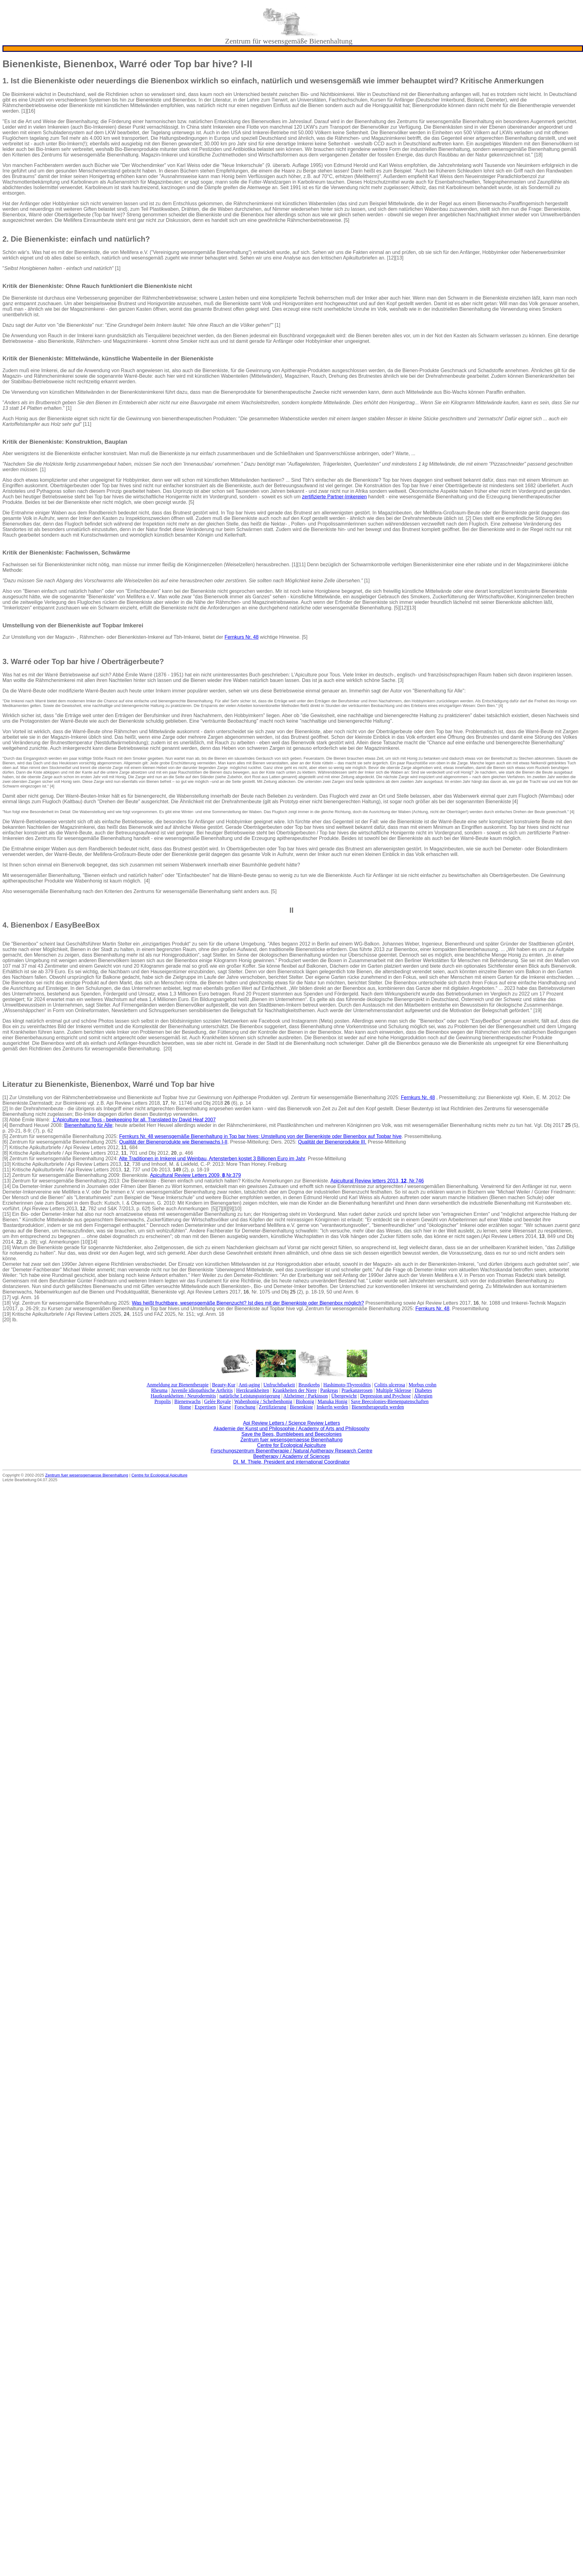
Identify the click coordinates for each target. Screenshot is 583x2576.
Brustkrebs (309, 1384)
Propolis (162, 1401)
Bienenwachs (187, 1401)
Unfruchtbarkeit (279, 1384)
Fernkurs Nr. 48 (241, 637)
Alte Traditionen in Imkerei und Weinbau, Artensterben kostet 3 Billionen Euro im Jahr (212, 1158)
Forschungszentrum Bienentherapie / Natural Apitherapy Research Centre (291, 1450)
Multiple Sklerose (393, 1390)
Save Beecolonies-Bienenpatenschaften (390, 1401)
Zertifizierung (272, 1407)
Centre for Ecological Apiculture (291, 1445)
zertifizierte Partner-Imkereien (334, 496)
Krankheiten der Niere (295, 1390)
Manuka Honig (332, 1401)
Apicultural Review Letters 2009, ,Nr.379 (195, 1175)
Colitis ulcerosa (389, 1384)
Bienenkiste (301, 1407)
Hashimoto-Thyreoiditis (347, 1384)
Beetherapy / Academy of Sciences (291, 1456)
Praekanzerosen (357, 1390)
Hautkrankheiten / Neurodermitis (183, 1395)
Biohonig (305, 1401)
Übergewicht (344, 1395)
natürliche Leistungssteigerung (249, 1395)
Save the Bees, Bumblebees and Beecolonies (291, 1434)
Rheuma (159, 1390)
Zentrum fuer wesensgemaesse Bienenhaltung (292, 1439)
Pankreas (329, 1390)
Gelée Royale (217, 1401)
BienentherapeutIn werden (378, 1407)
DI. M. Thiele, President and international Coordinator (291, 1462)
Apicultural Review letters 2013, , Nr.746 (377, 1180)
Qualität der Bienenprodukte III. (332, 1142)
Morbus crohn (422, 1384)
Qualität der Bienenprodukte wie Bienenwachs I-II (173, 1142)
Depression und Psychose (385, 1395)
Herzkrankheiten (252, 1390)
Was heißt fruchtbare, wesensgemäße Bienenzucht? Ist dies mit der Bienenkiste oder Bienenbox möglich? (248, 1303)
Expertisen (205, 1407)
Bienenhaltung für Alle (88, 1125)
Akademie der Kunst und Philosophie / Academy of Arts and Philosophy (291, 1428)
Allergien (423, 1395)
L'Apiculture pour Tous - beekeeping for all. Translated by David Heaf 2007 (134, 1119)
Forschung (244, 1407)
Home (185, 1407)
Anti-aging (249, 1384)
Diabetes (423, 1390)
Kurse (225, 1407)
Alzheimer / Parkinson (305, 1395)
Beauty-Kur (224, 1384)
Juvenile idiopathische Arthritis (202, 1390)
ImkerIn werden (332, 1407)
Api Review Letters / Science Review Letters (291, 1423)
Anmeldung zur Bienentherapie (178, 1384)
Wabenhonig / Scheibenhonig (263, 1401)
